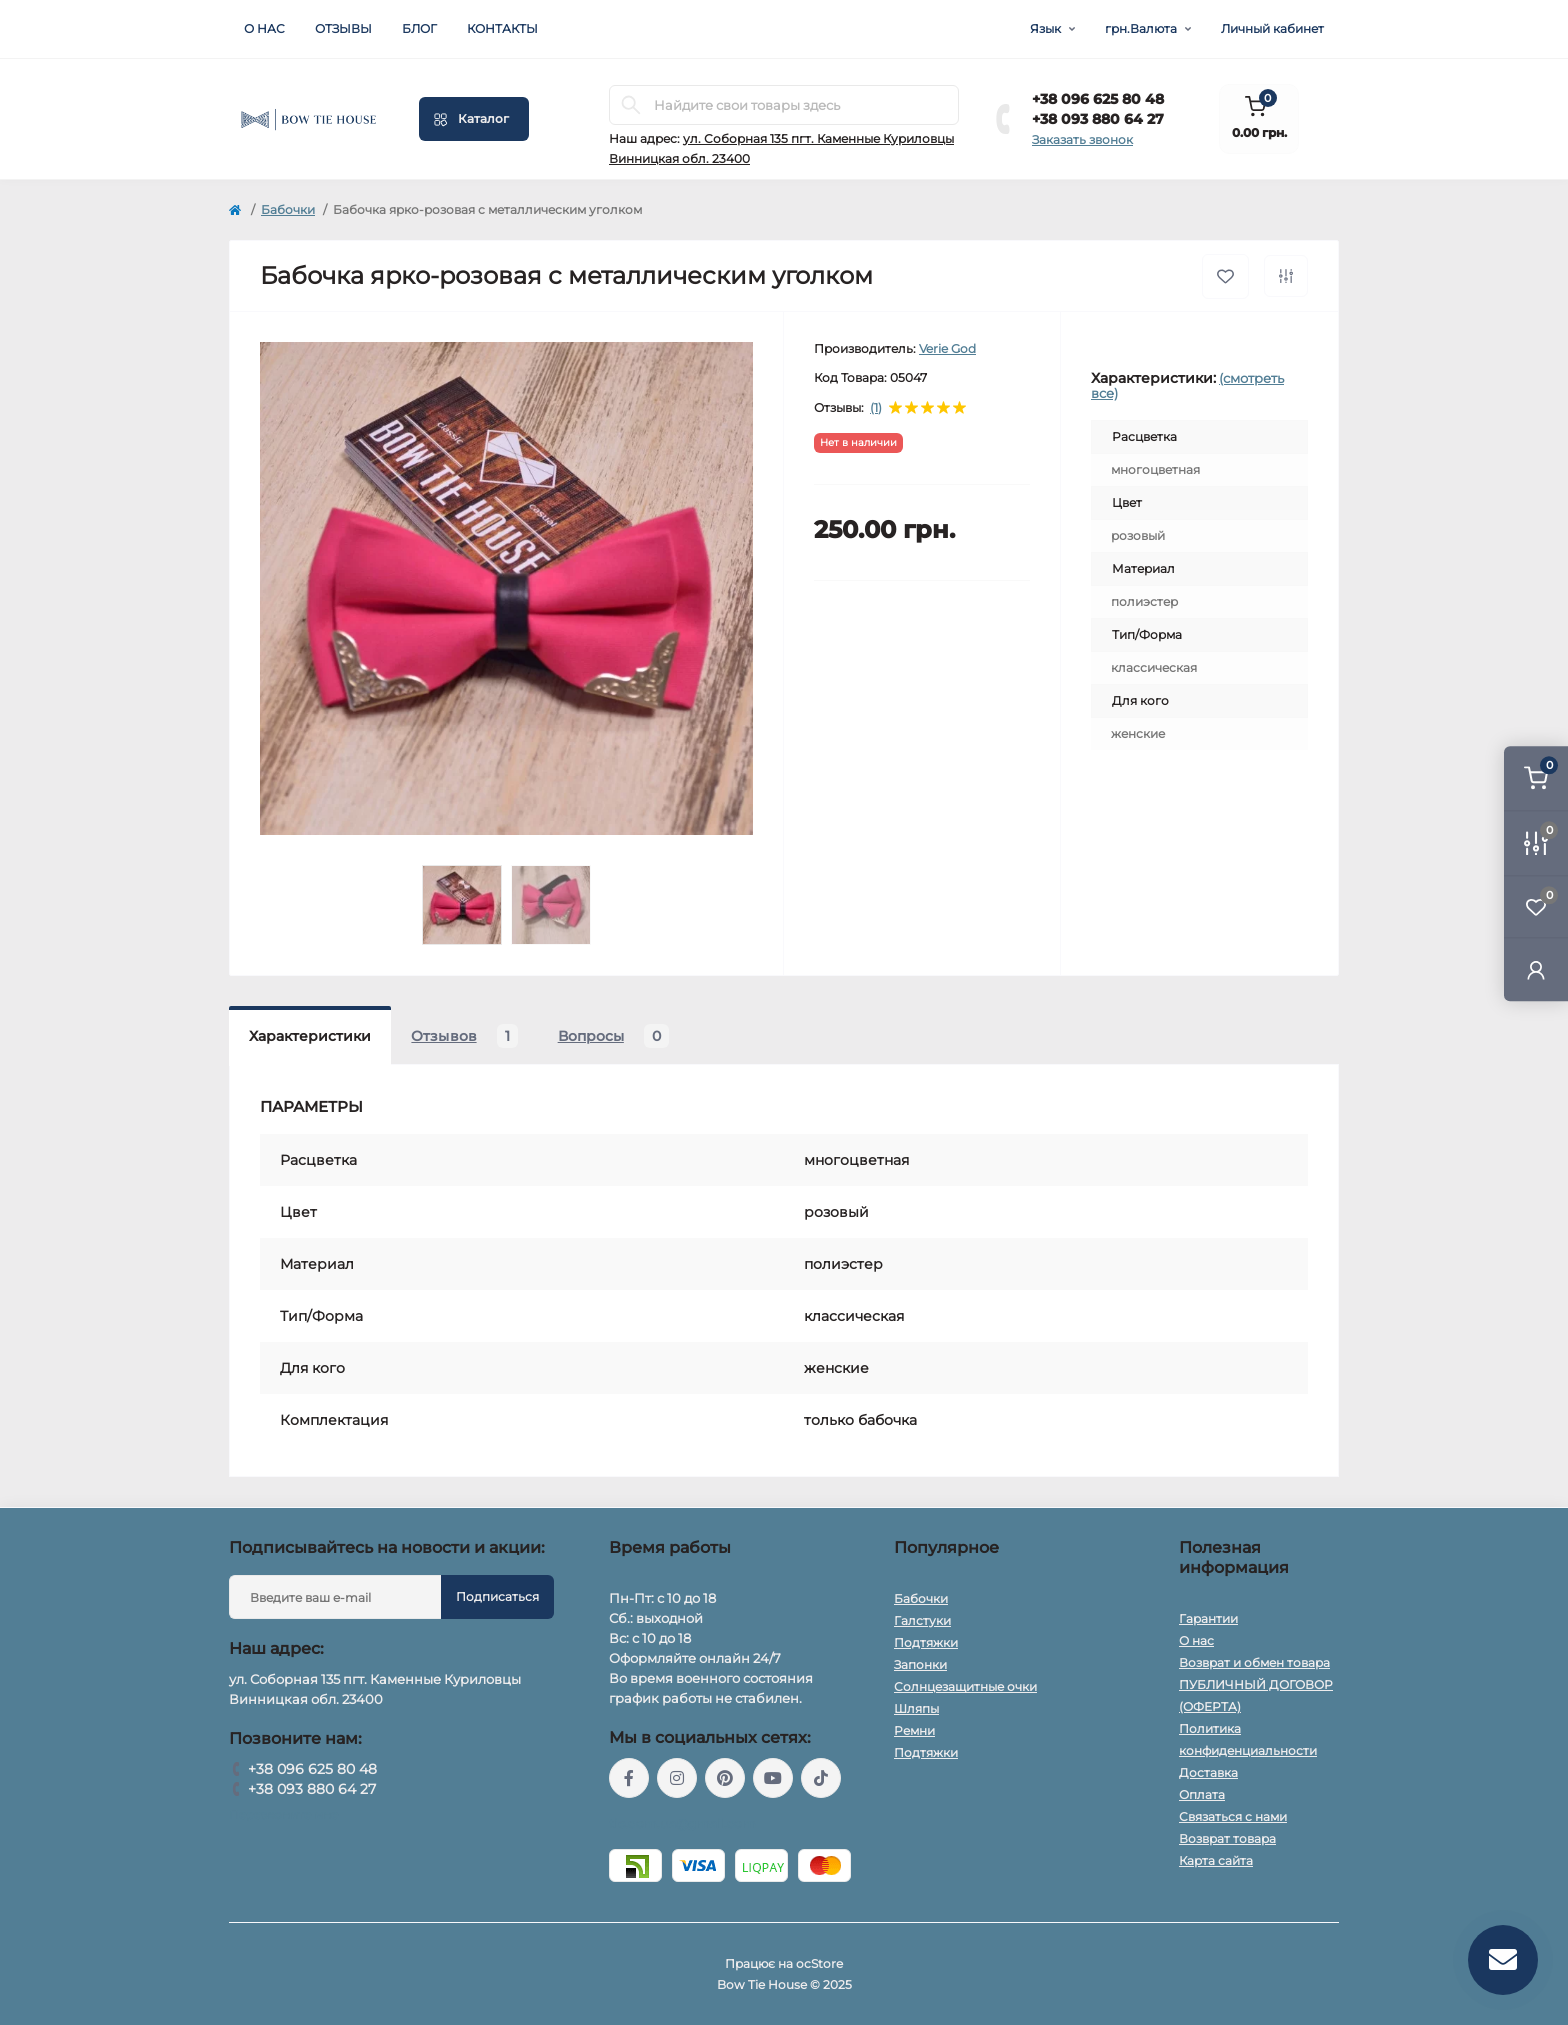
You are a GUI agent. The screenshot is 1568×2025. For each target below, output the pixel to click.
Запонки (920, 1664)
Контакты (502, 28)
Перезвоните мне (283, 1814)
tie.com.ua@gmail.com (682, 1823)
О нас (264, 28)
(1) (876, 408)
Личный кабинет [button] (1272, 28)
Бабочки (288, 209)
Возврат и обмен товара (1254, 1662)
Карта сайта (1216, 1860)
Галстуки (922, 1620)
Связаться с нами (1233, 1816)
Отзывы (343, 28)
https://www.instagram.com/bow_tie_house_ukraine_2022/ (677, 1778)
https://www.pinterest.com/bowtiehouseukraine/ (725, 1778)
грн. (1141, 29)
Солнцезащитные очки (965, 1686)
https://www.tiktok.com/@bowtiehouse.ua (821, 1778)
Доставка (1208, 1772)
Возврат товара (1227, 1838)
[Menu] (474, 119)
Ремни (914, 1730)
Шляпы (916, 1708)
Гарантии (1208, 1618)
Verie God (947, 348)
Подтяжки (926, 1642)
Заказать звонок (1082, 139)
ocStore (819, 1963)
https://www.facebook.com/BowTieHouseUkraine (629, 1778)
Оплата (1202, 1794)
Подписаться (497, 1596)
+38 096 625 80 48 (1098, 99)
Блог (419, 28)
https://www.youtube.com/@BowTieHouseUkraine (773, 1778)
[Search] (631, 105)
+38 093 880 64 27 (1098, 119)
